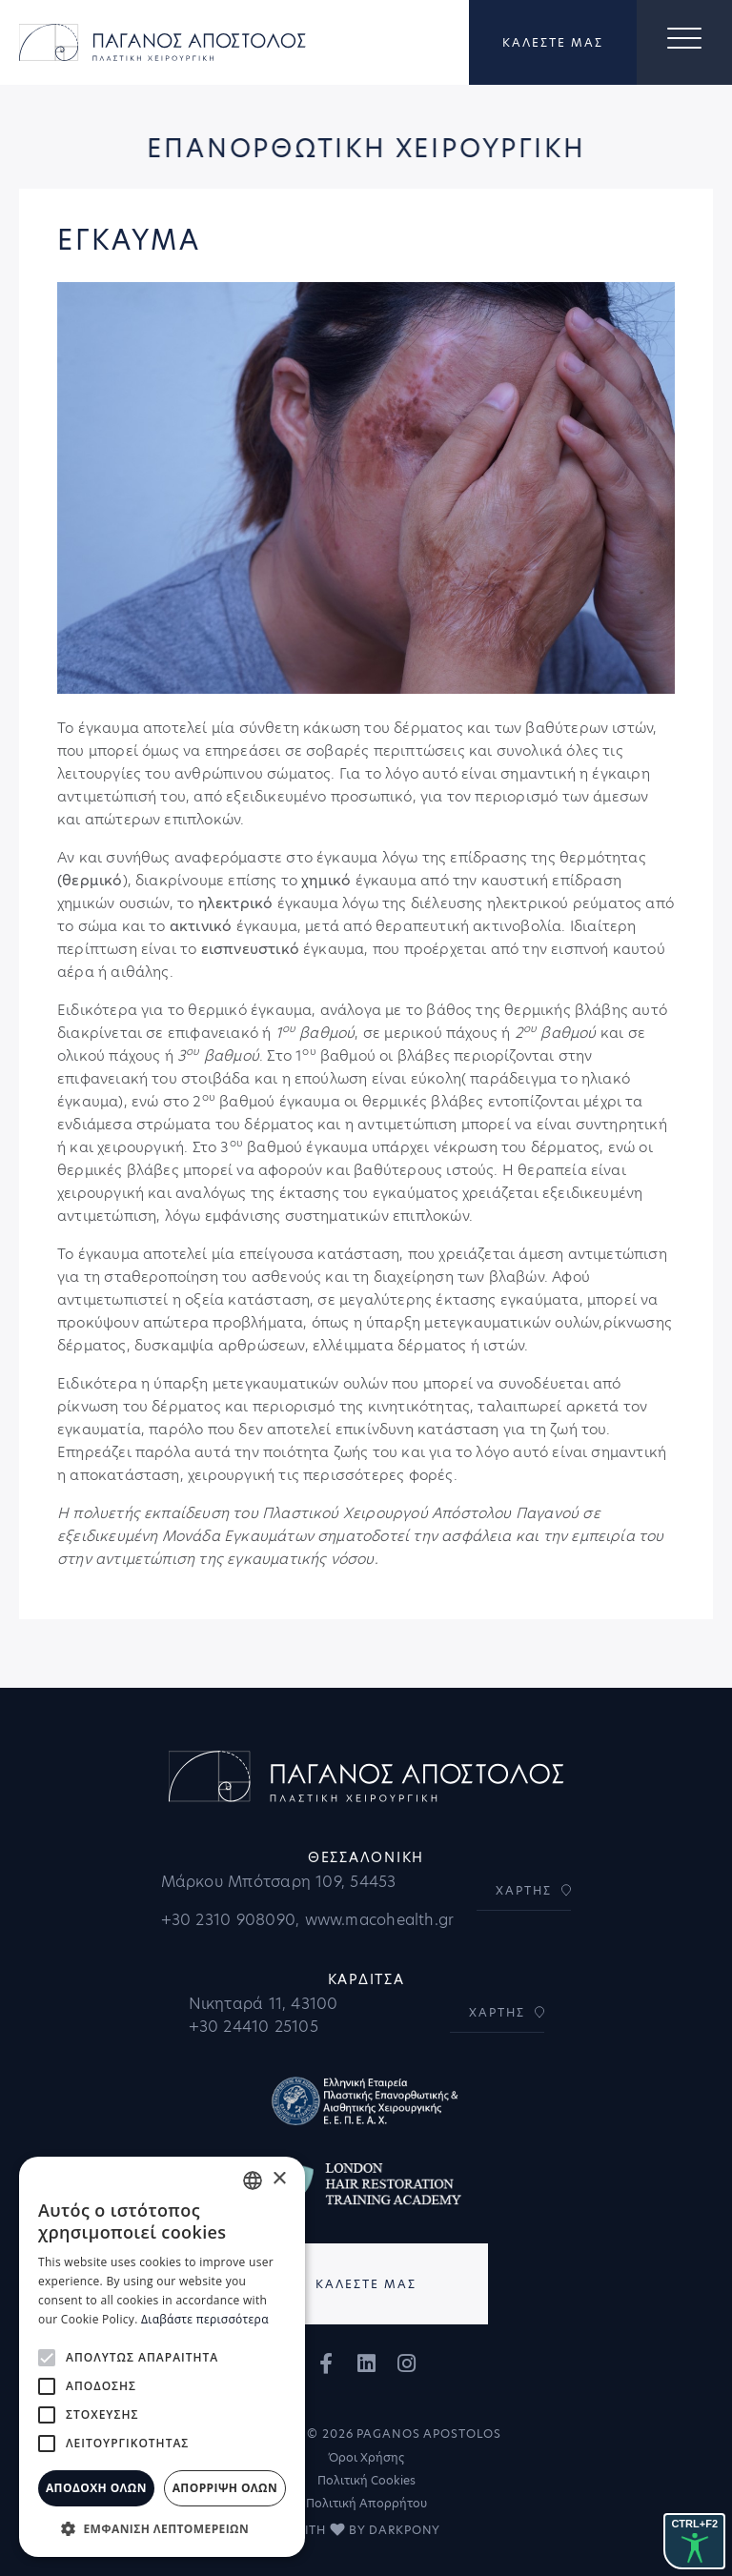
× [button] (279, 2179)
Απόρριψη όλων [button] (225, 2488)
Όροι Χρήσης (366, 2457)
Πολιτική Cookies (366, 2480)
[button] (162, 2528)
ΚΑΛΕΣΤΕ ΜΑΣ (552, 43)
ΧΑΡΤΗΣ (524, 1890)
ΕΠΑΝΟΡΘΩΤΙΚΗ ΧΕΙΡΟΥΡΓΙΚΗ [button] (363, 150)
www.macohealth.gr (380, 1920)
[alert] (162, 2357)
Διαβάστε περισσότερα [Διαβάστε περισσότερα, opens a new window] (205, 2319)
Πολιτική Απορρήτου (366, 2503)
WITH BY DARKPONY (366, 2530)
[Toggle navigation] (684, 43)
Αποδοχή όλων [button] (96, 2488)
